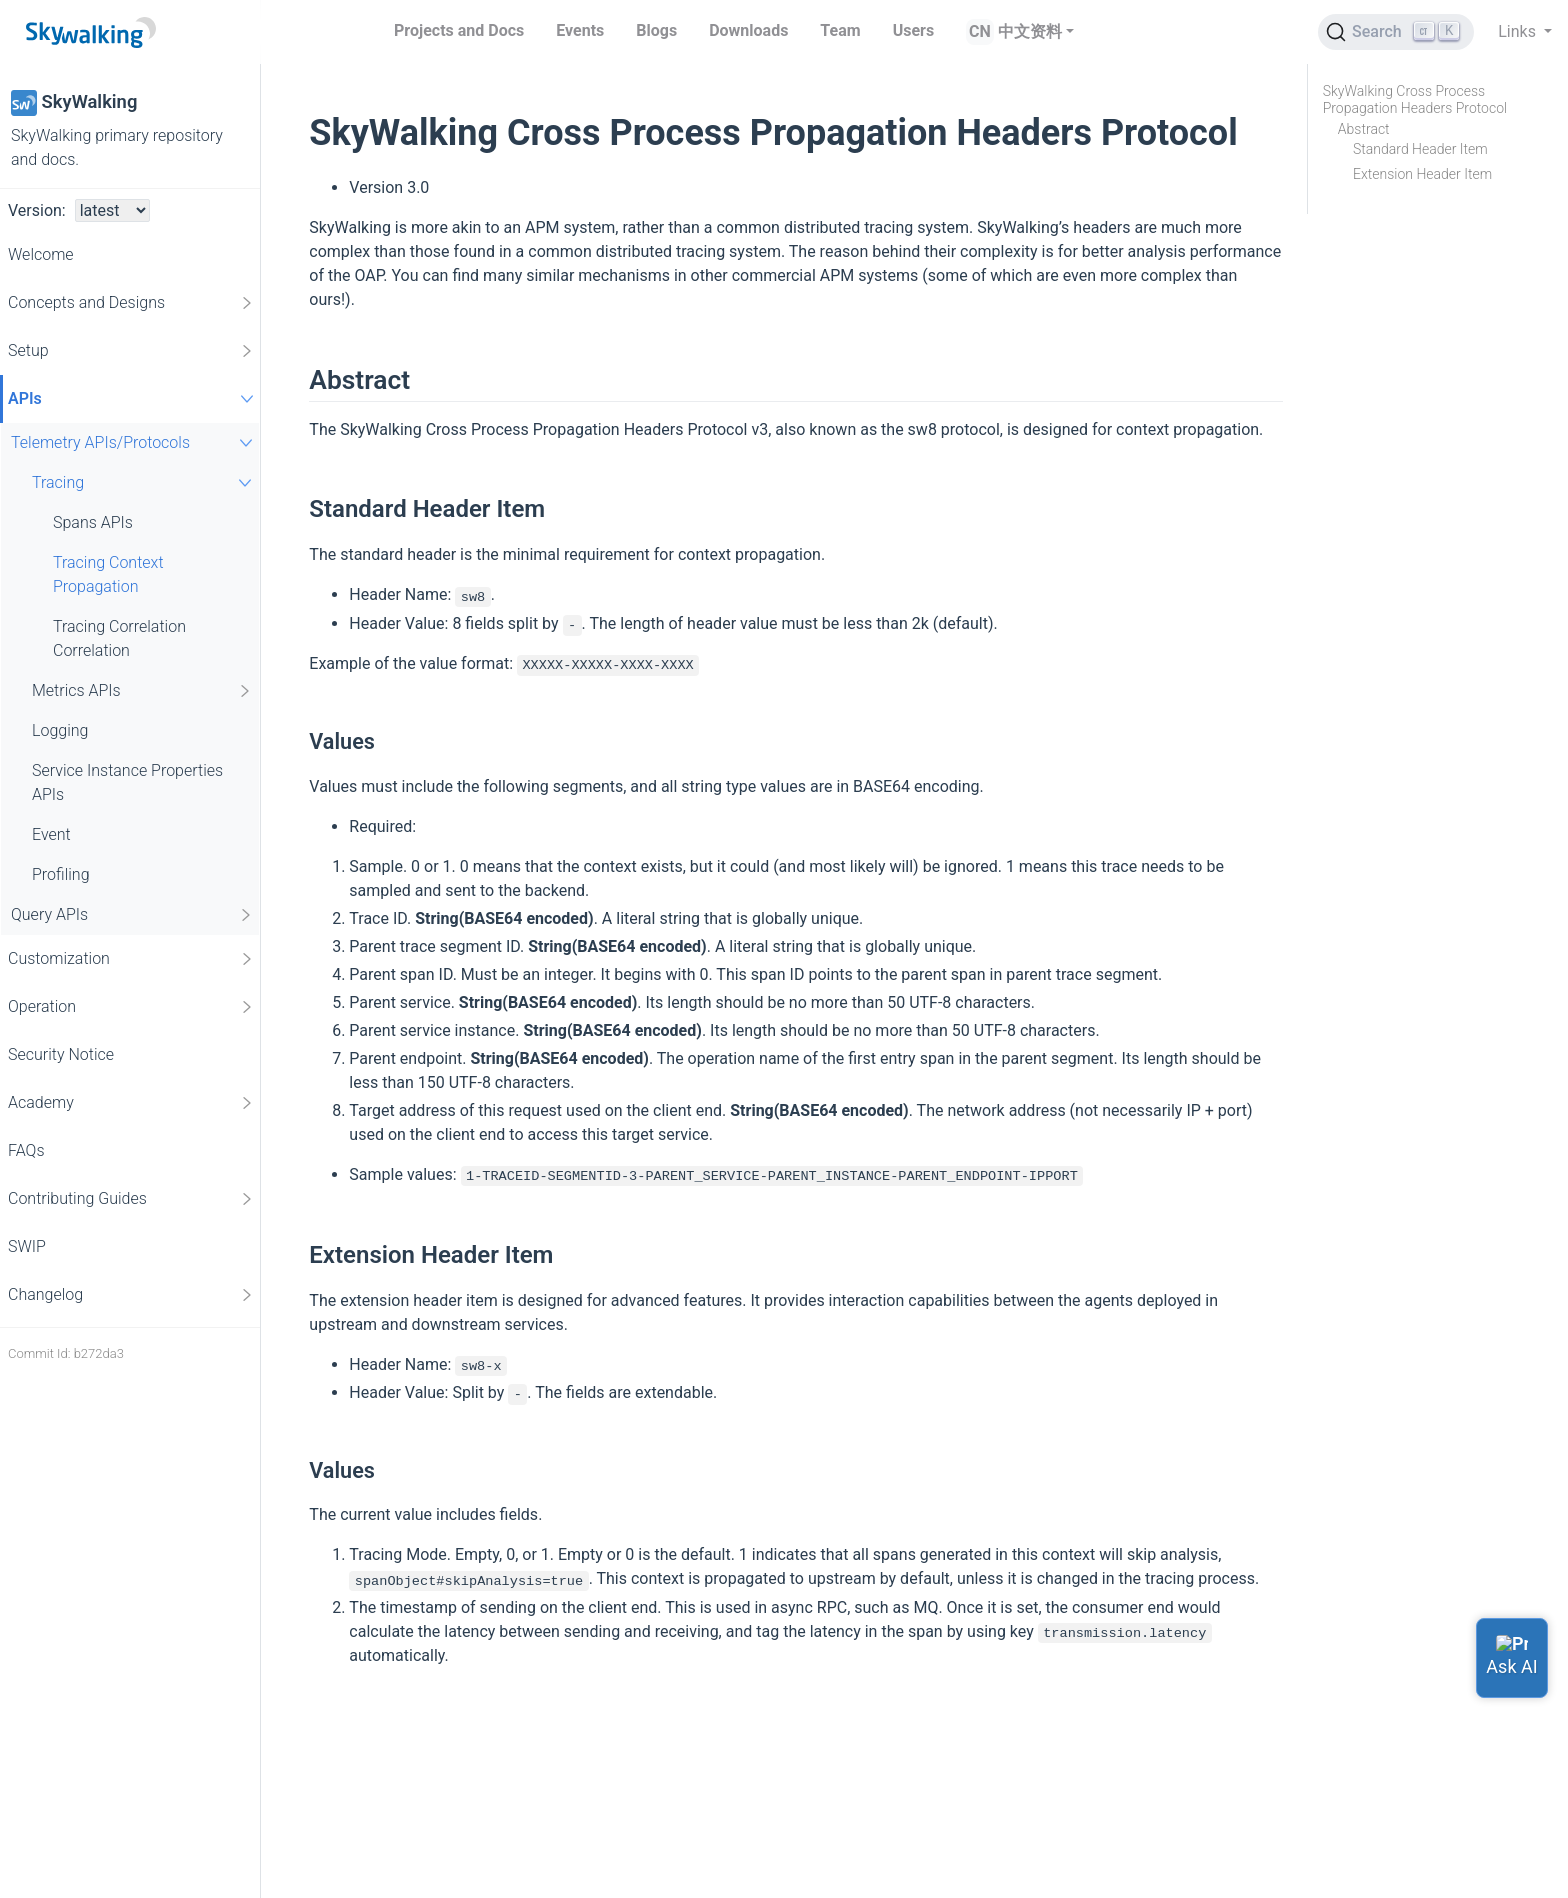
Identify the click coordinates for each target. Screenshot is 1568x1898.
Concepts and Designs (131, 303)
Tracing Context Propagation (108, 574)
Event (51, 834)
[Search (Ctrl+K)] (1396, 32)
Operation (131, 1007)
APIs (133, 398)
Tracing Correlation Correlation (119, 638)
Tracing (144, 482)
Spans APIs (93, 522)
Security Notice (61, 1054)
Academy (131, 1103)
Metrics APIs (142, 691)
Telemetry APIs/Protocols (134, 442)
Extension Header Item (1422, 174)
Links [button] (1519, 31)
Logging (60, 730)
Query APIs (132, 915)
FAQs (26, 1150)
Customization (131, 959)
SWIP (27, 1246)
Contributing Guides (131, 1199)
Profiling (61, 874)
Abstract (1364, 129)
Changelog (131, 1295)
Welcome (41, 254)
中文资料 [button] (1030, 31)
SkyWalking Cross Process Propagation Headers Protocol (1415, 99)
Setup (131, 351)
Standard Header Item (1420, 149)
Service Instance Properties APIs (127, 782)
